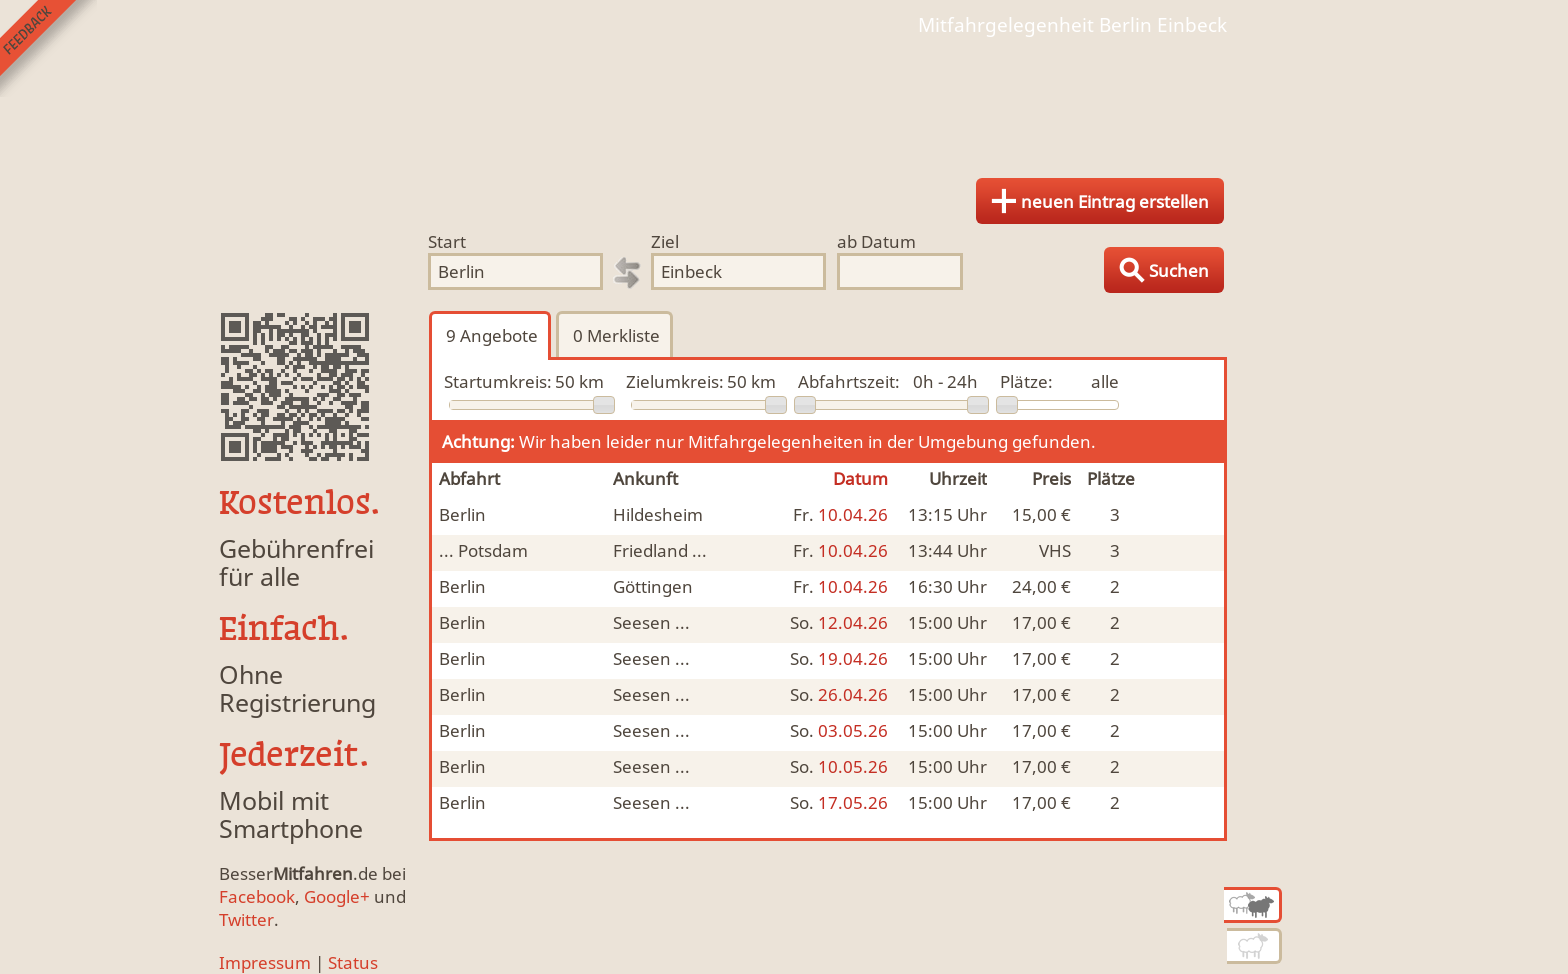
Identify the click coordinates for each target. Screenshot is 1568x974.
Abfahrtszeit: (849, 381)
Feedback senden (48, 48)
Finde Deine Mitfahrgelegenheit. (784, 100)
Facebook (257, 896)
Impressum (265, 962)
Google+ (337, 896)
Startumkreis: (498, 381)
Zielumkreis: (675, 381)
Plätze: (1026, 381)
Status (353, 962)
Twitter (246, 919)
